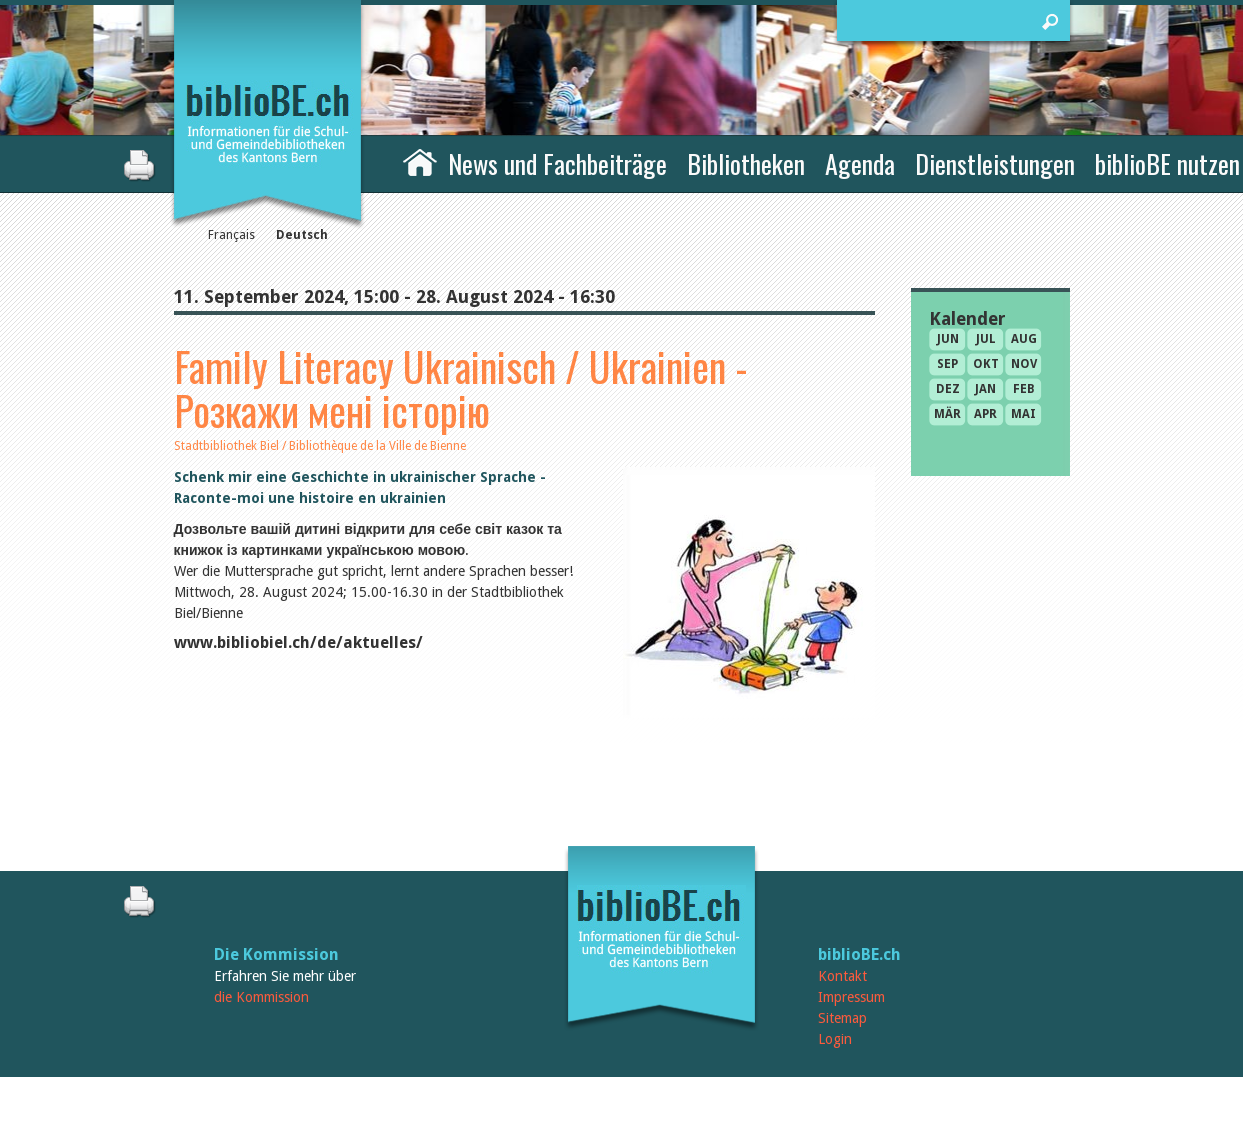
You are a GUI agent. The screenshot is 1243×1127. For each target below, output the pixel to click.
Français (231, 235)
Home (420, 161)
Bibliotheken (746, 163)
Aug (1024, 339)
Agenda (860, 163)
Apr (985, 414)
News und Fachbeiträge (557, 163)
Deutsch (302, 235)
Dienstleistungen (995, 163)
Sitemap (842, 1018)
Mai (1023, 414)
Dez (948, 389)
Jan (985, 389)
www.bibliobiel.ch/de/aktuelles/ (298, 642)
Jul (986, 339)
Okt (986, 364)
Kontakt (842, 976)
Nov (1024, 364)
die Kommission (261, 997)
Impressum (851, 997)
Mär (947, 414)
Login (835, 1039)
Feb (1024, 389)
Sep (947, 364)
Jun (948, 339)
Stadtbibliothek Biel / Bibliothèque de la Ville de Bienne (320, 446)
